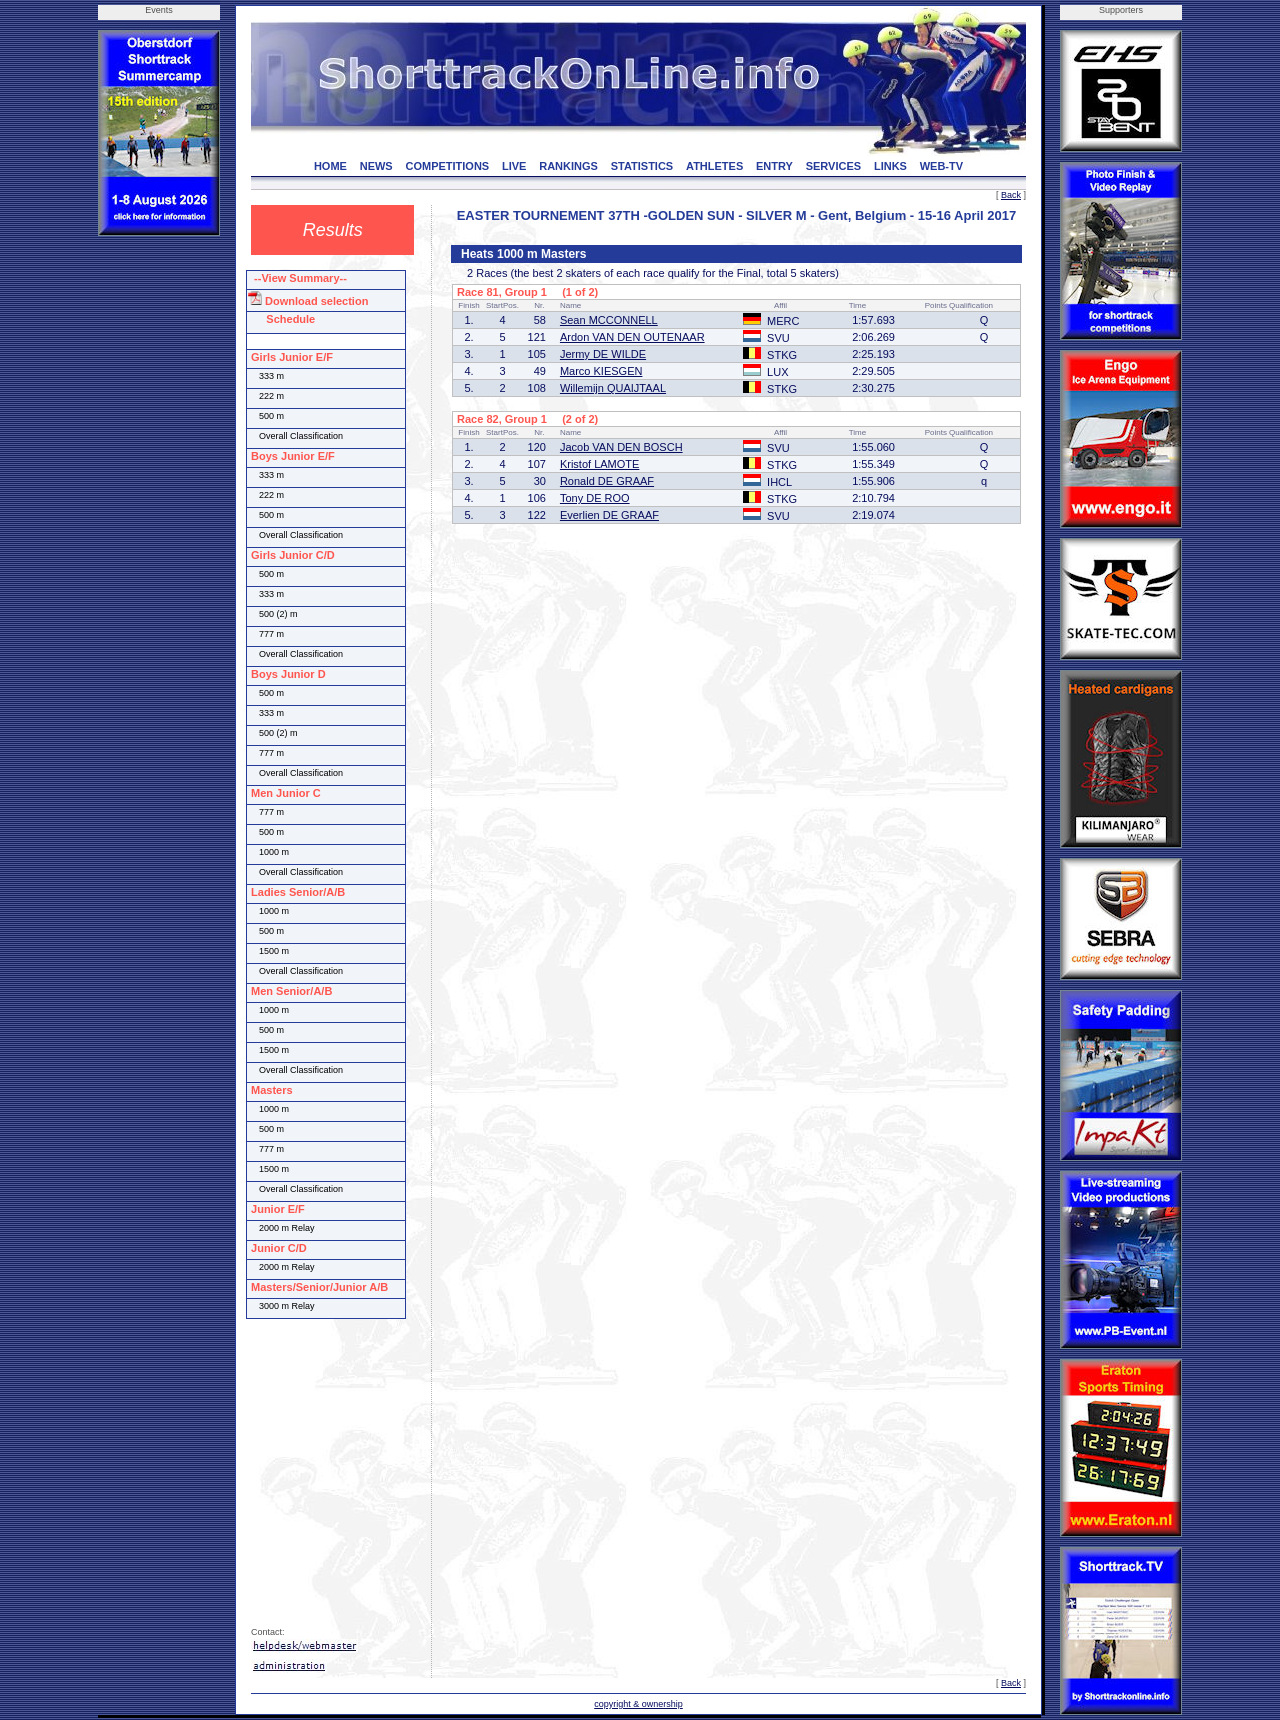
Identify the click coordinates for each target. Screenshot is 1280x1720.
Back (1011, 195)
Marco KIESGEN (601, 371)
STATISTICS (642, 166)
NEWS (376, 166)
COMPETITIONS (447, 166)
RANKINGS (568, 166)
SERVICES (833, 166)
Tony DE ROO (595, 498)
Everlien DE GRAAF (609, 515)
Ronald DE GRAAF (607, 481)
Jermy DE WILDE (603, 354)
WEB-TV (941, 166)
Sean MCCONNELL (609, 320)
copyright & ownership (638, 1704)
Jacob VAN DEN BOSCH (621, 447)
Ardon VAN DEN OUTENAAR (632, 337)
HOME (330, 166)
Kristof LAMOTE (599, 464)
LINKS (890, 166)
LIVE (514, 166)
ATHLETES (714, 166)
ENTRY (774, 166)
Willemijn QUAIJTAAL (613, 388)
